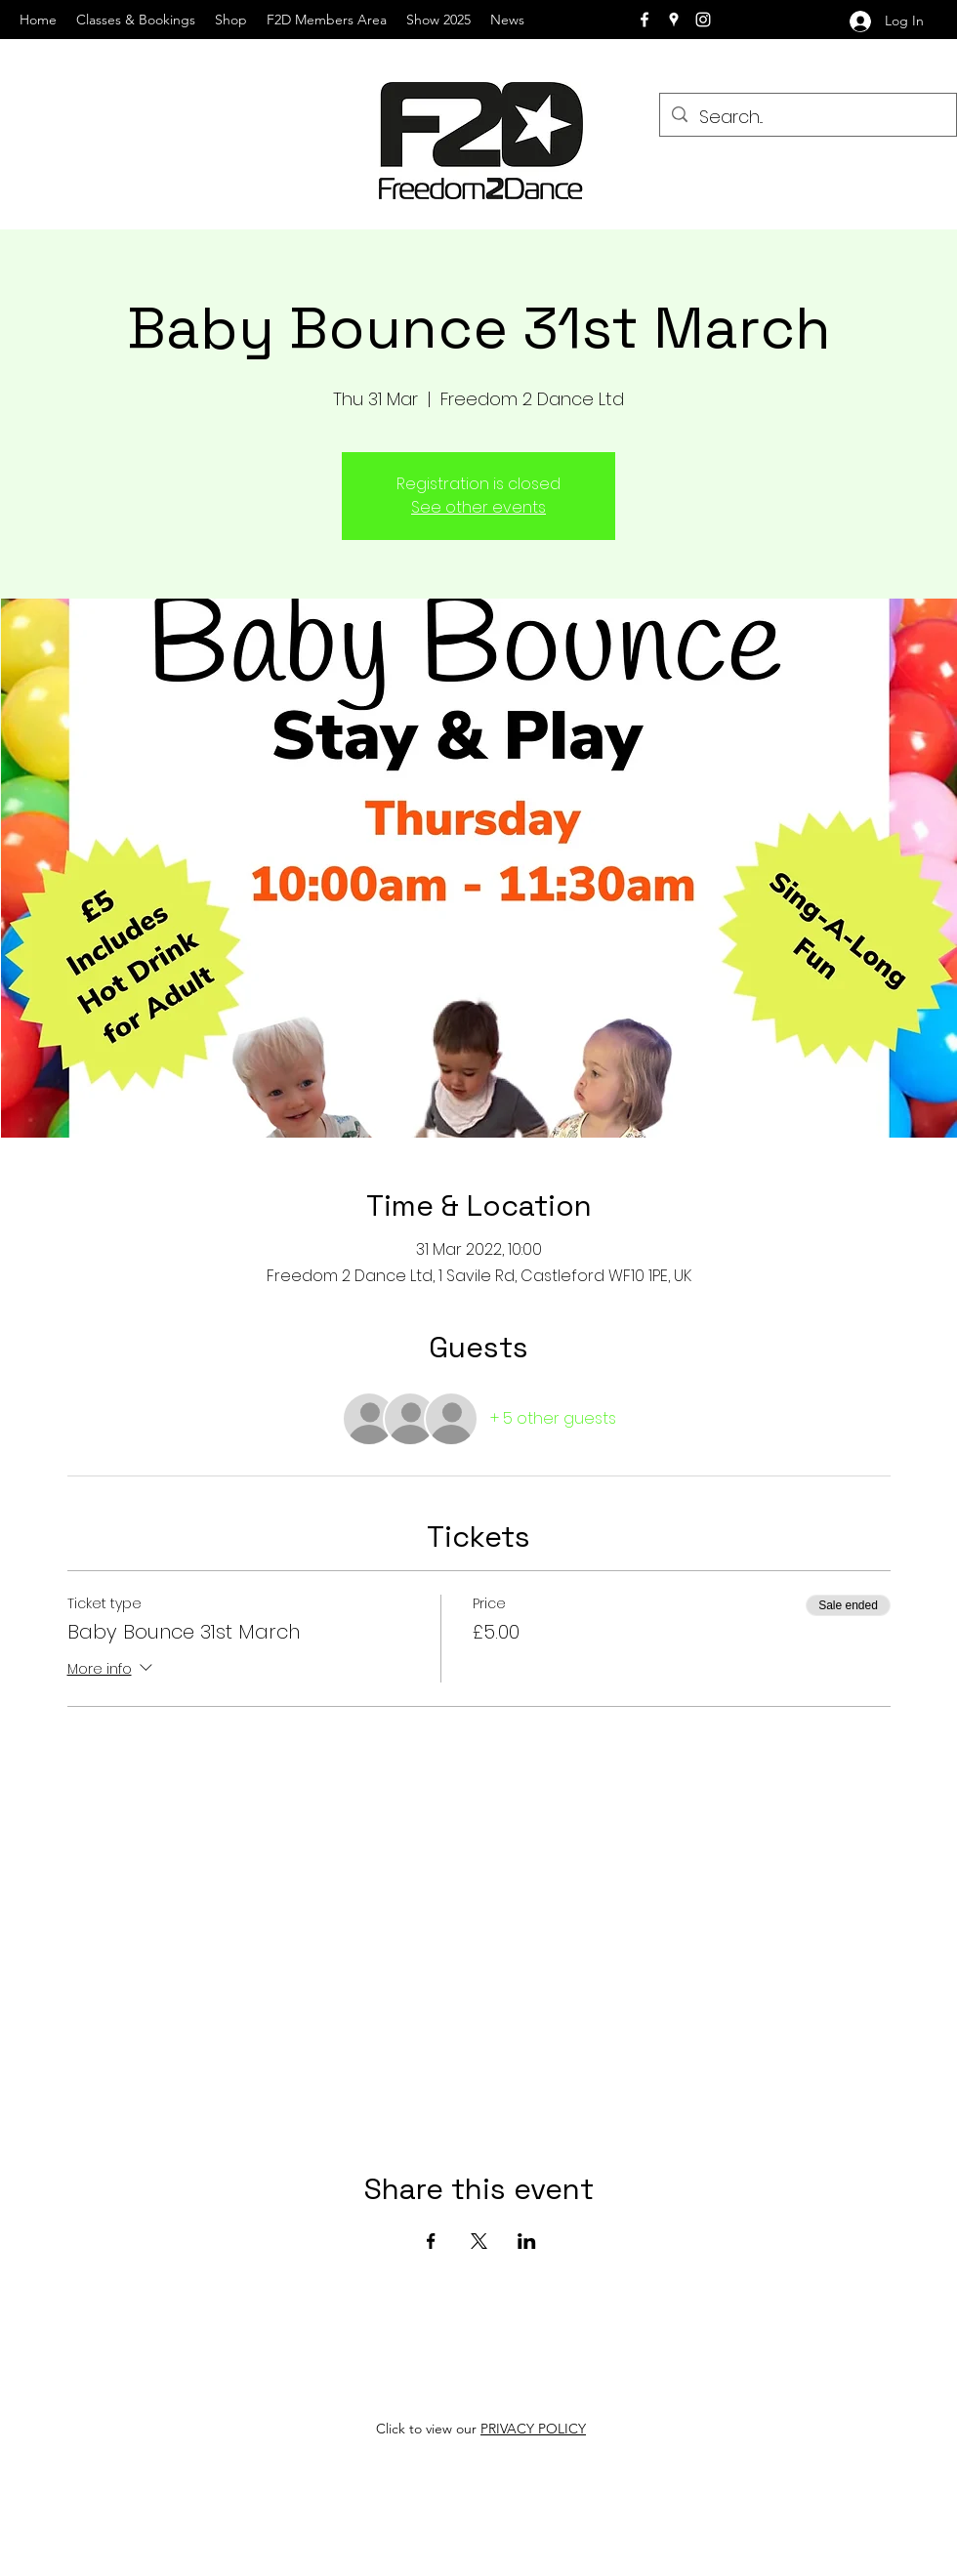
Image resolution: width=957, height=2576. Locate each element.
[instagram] (703, 19)
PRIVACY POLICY (533, 2428)
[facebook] (644, 19)
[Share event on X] (479, 2241)
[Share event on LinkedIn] (527, 2241)
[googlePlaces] (674, 19)
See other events (478, 507)
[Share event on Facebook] (431, 2241)
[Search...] (807, 117)
